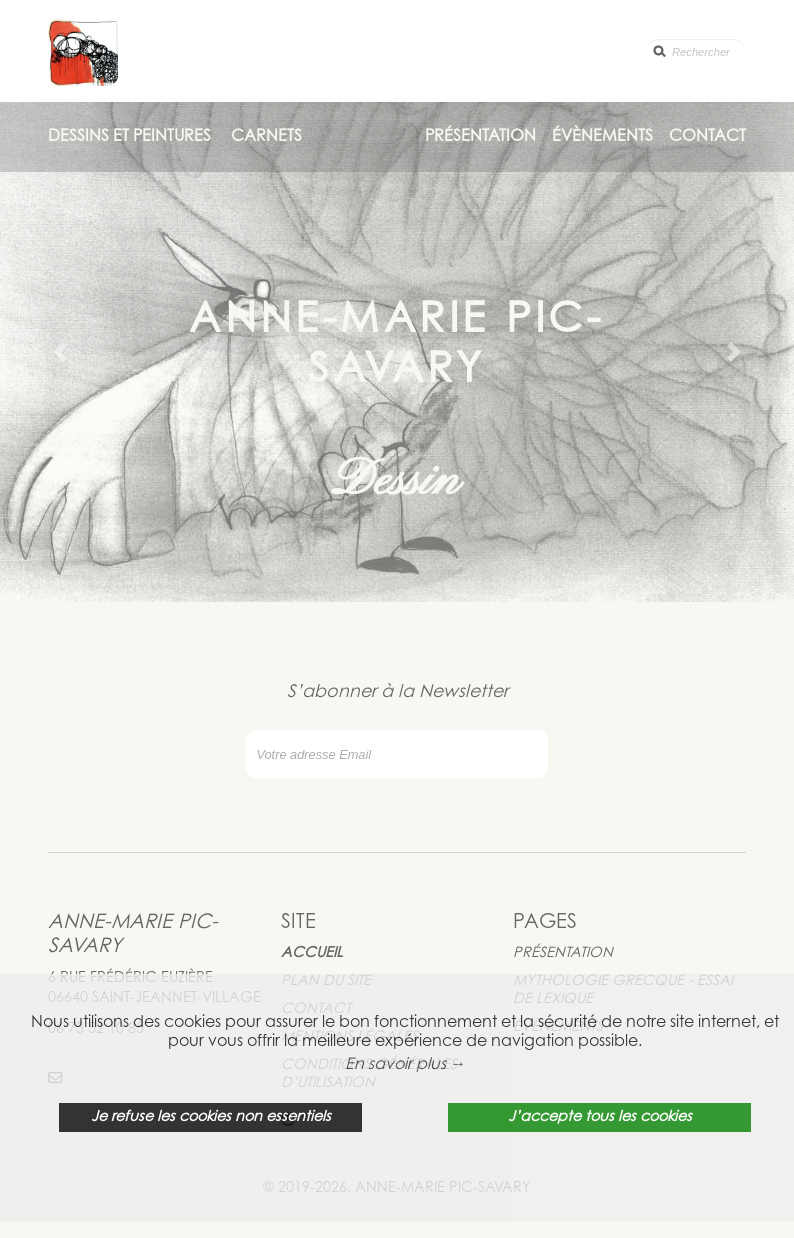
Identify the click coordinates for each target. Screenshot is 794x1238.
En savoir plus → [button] (405, 1065)
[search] (696, 51)
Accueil (312, 953)
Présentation (480, 137)
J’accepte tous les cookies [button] (600, 1117)
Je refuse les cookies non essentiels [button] (211, 1117)
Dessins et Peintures (129, 137)
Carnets (266, 137)
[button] (59, 352)
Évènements (602, 137)
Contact (707, 137)
